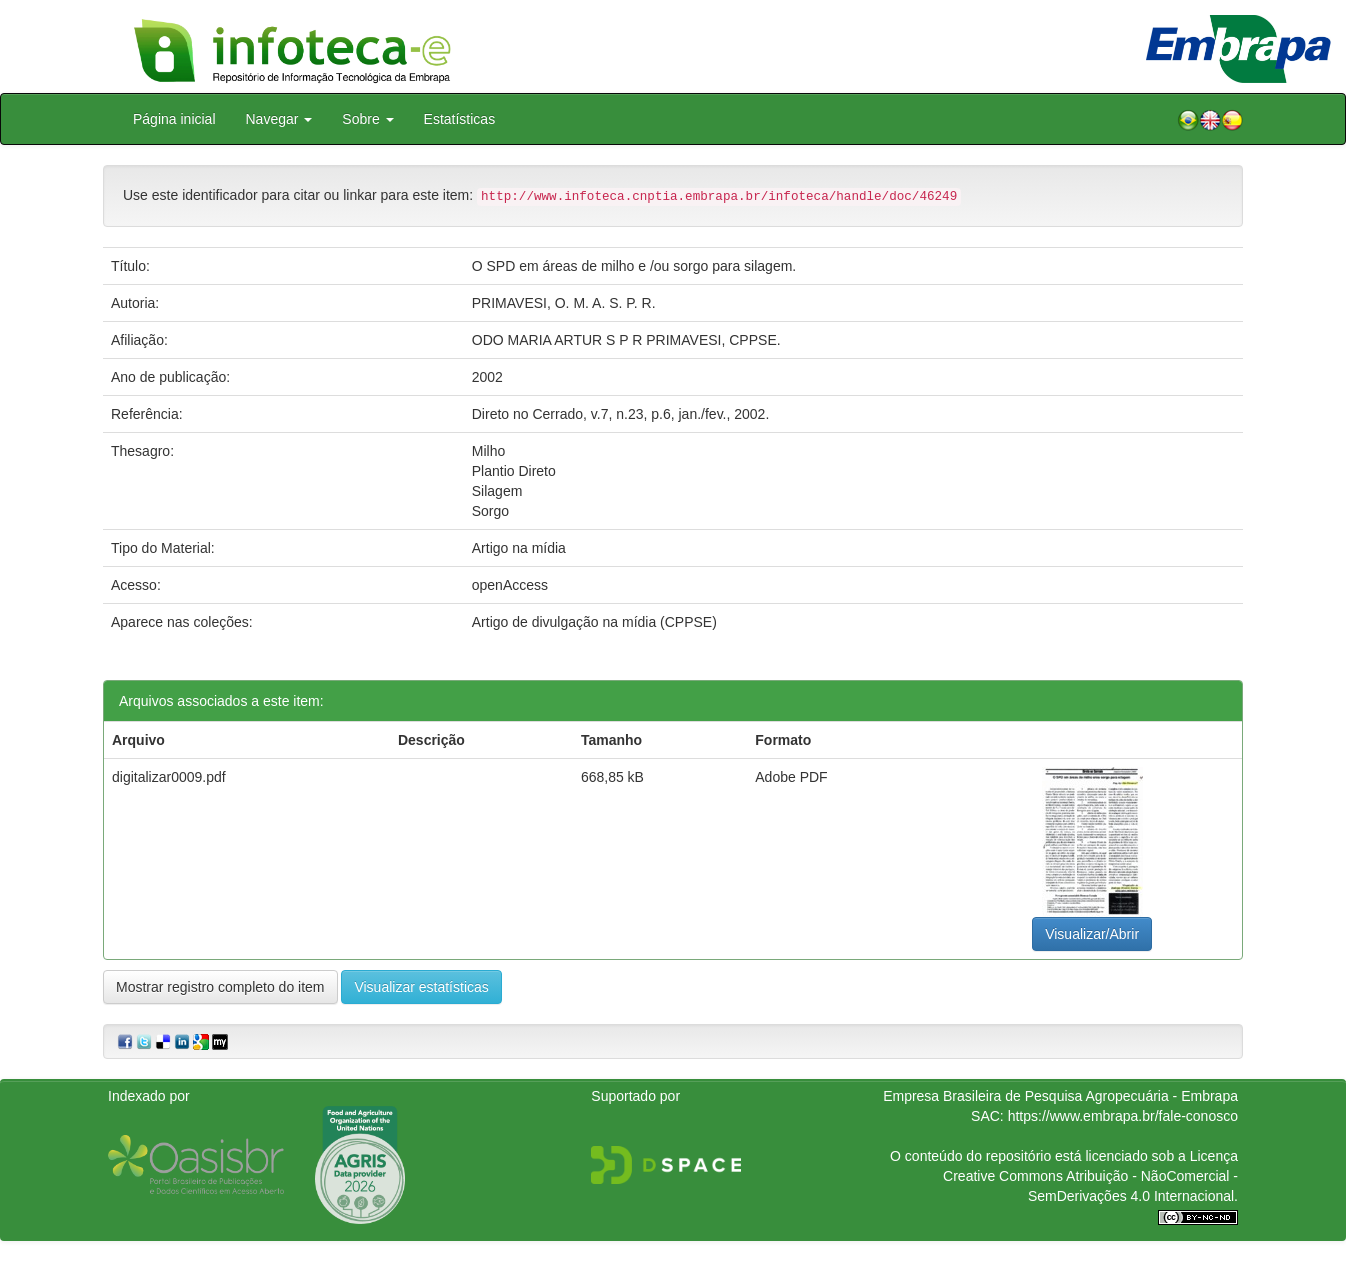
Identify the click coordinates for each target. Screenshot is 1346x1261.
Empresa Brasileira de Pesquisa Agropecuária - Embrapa (1060, 1096)
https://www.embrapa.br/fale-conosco (1123, 1116)
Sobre (367, 119)
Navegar (279, 119)
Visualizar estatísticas (421, 987)
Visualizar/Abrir (1092, 934)
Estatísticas (460, 119)
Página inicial (174, 119)
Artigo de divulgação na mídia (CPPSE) (594, 622)
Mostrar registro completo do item (220, 987)
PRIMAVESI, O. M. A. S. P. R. (564, 303)
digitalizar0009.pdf (169, 777)
